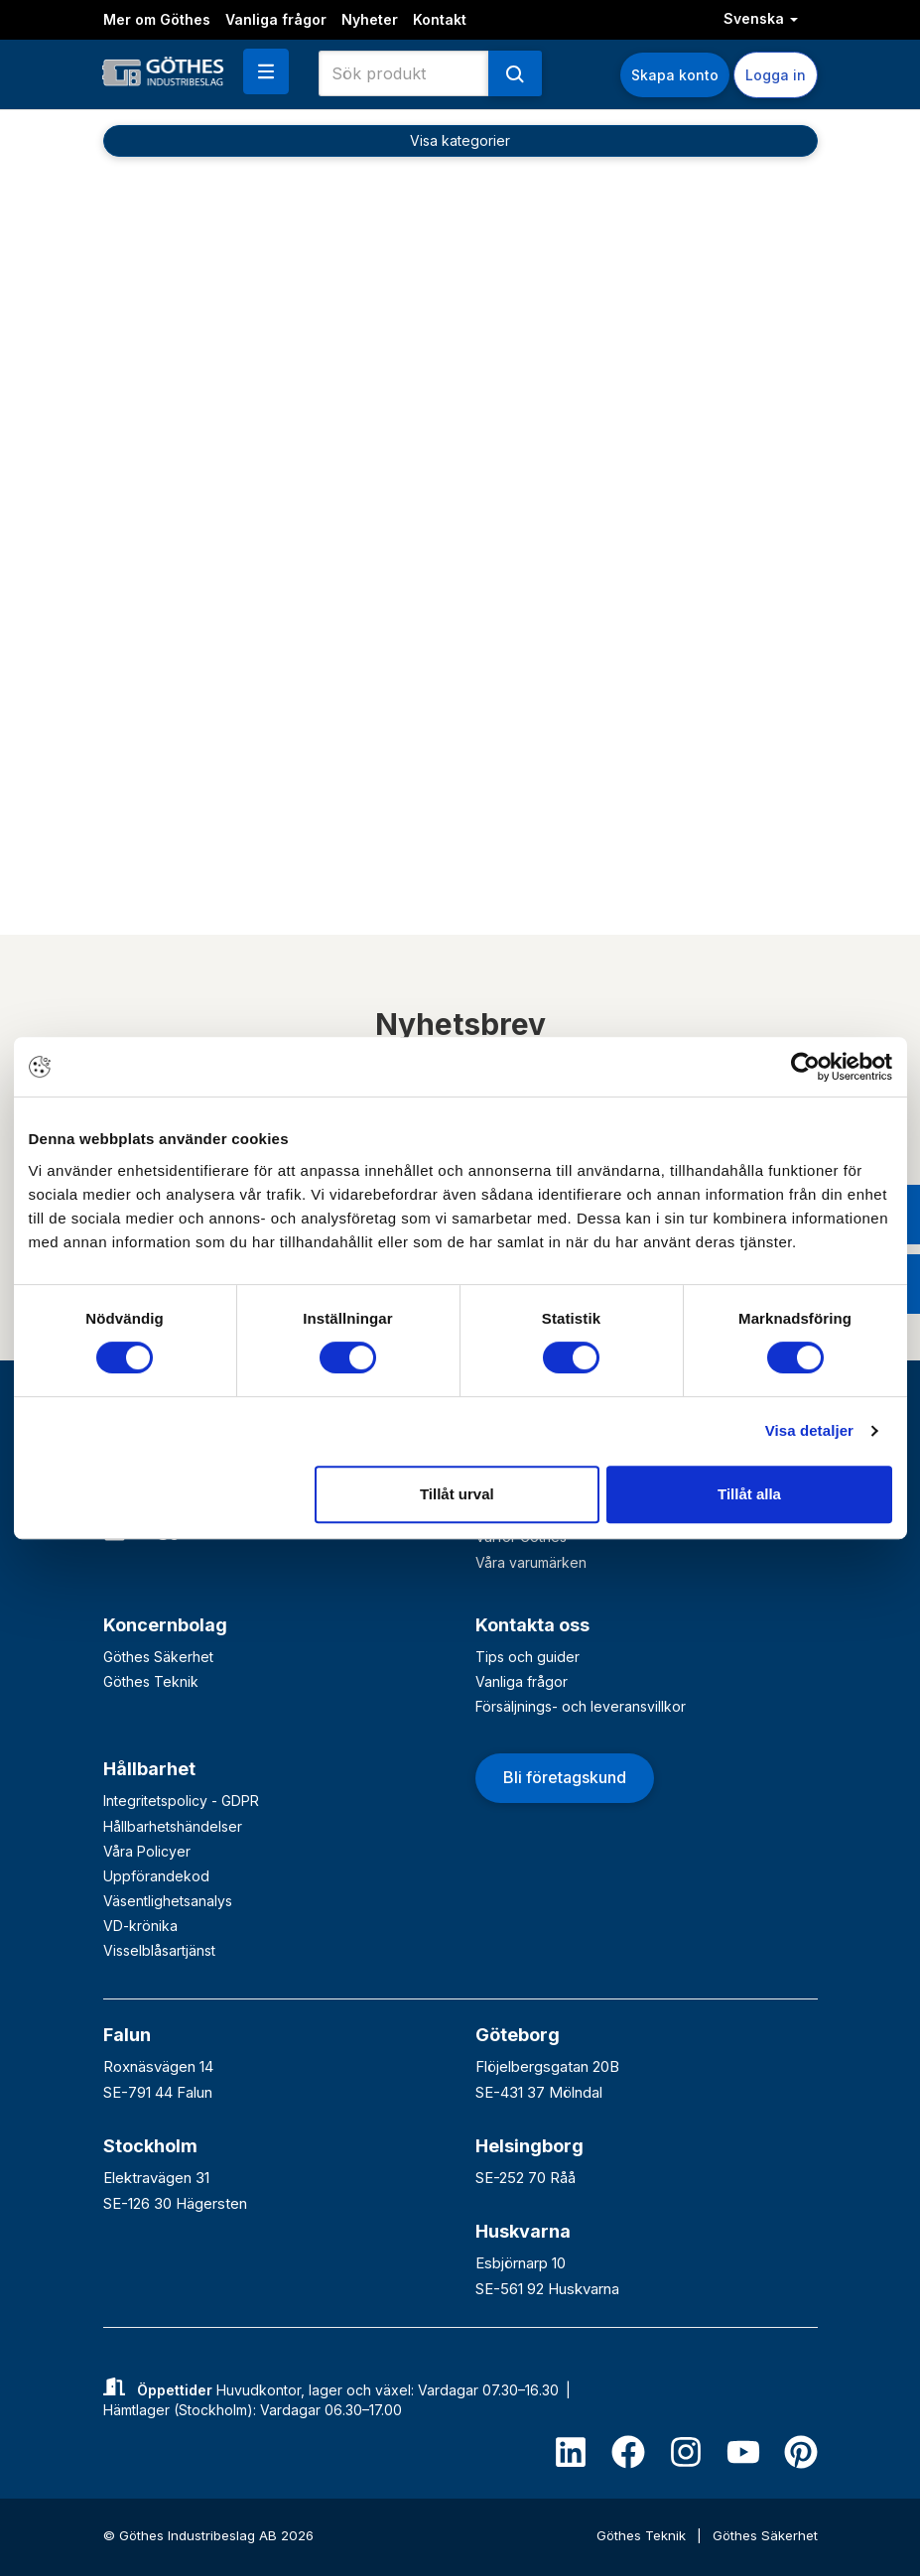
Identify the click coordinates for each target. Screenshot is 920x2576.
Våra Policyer (147, 1851)
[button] (266, 71)
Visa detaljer (809, 1430)
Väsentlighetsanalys (167, 1900)
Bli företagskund (564, 1777)
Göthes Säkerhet (158, 1656)
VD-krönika (140, 1925)
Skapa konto (675, 74)
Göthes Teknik (150, 1681)
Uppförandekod (156, 1876)
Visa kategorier (460, 140)
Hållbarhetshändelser (172, 1826)
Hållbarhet (149, 1768)
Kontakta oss (532, 1624)
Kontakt (439, 19)
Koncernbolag (165, 1624)
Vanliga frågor (276, 19)
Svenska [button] (760, 18)
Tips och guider (527, 1656)
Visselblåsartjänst (159, 1950)
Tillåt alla (749, 1493)
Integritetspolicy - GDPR (181, 1800)
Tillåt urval (457, 1493)
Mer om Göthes (156, 19)
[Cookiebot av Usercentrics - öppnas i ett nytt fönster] (805, 1067)
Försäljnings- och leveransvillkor (580, 1706)
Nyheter (369, 19)
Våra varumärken (531, 1562)
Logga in (775, 74)
